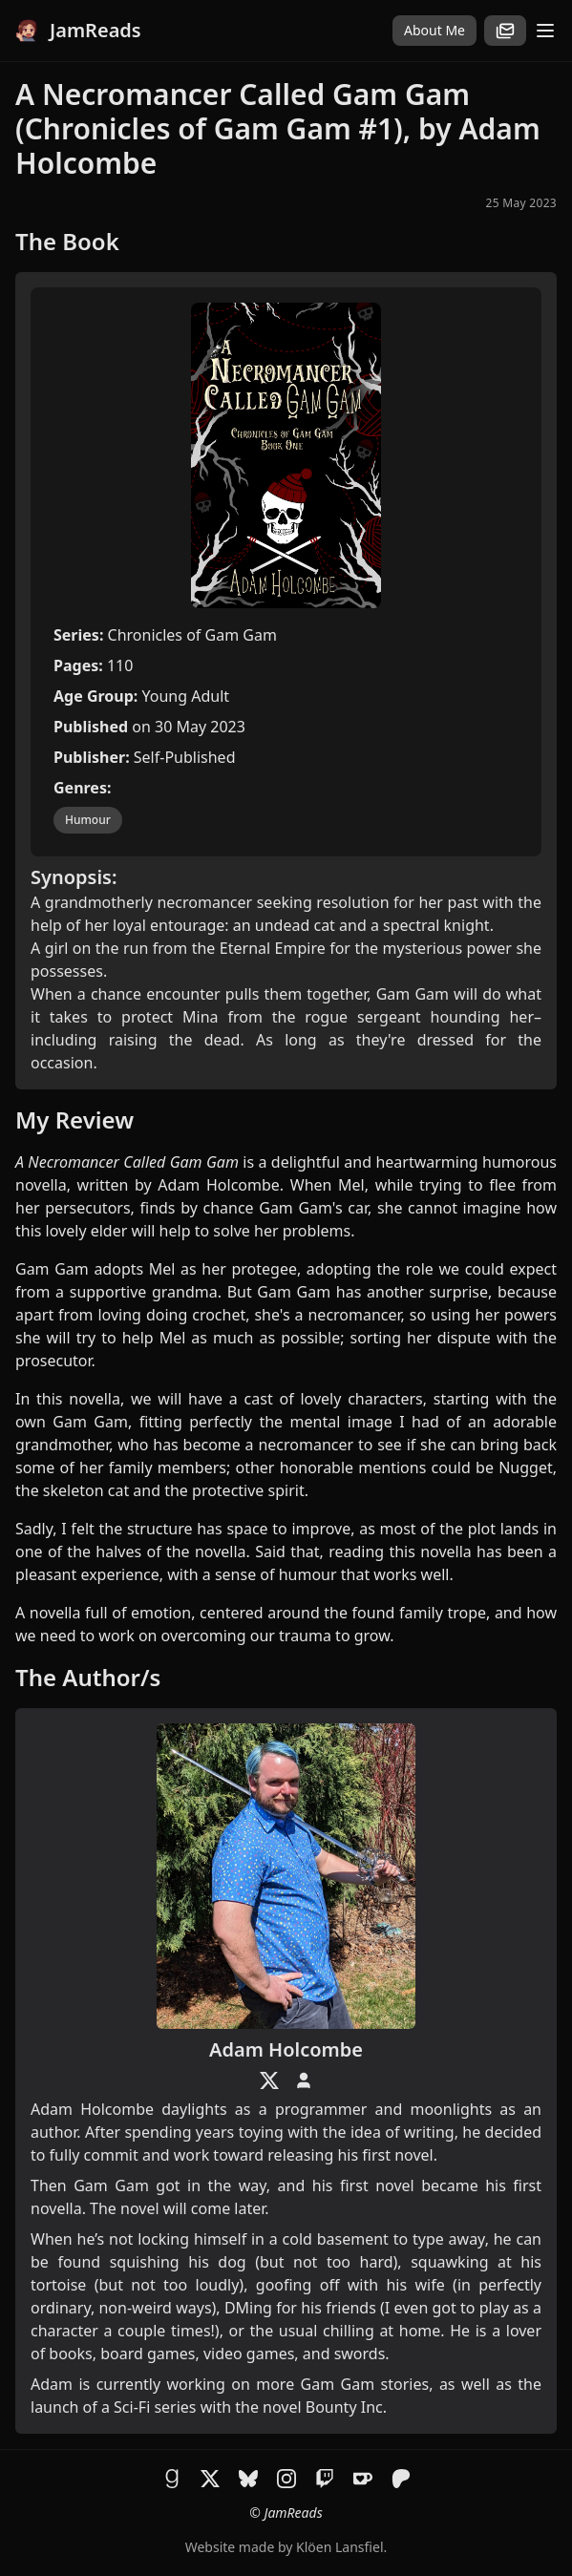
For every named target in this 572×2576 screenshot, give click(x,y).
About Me (434, 30)
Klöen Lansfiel (339, 2547)
